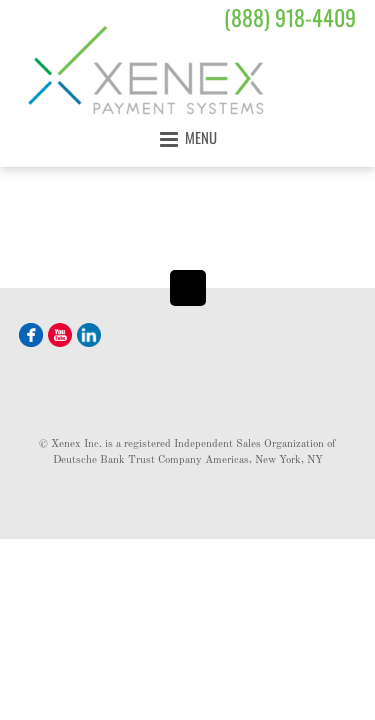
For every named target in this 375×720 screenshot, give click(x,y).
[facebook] (31, 333)
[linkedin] (89, 333)
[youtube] (60, 333)
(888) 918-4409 (290, 17)
